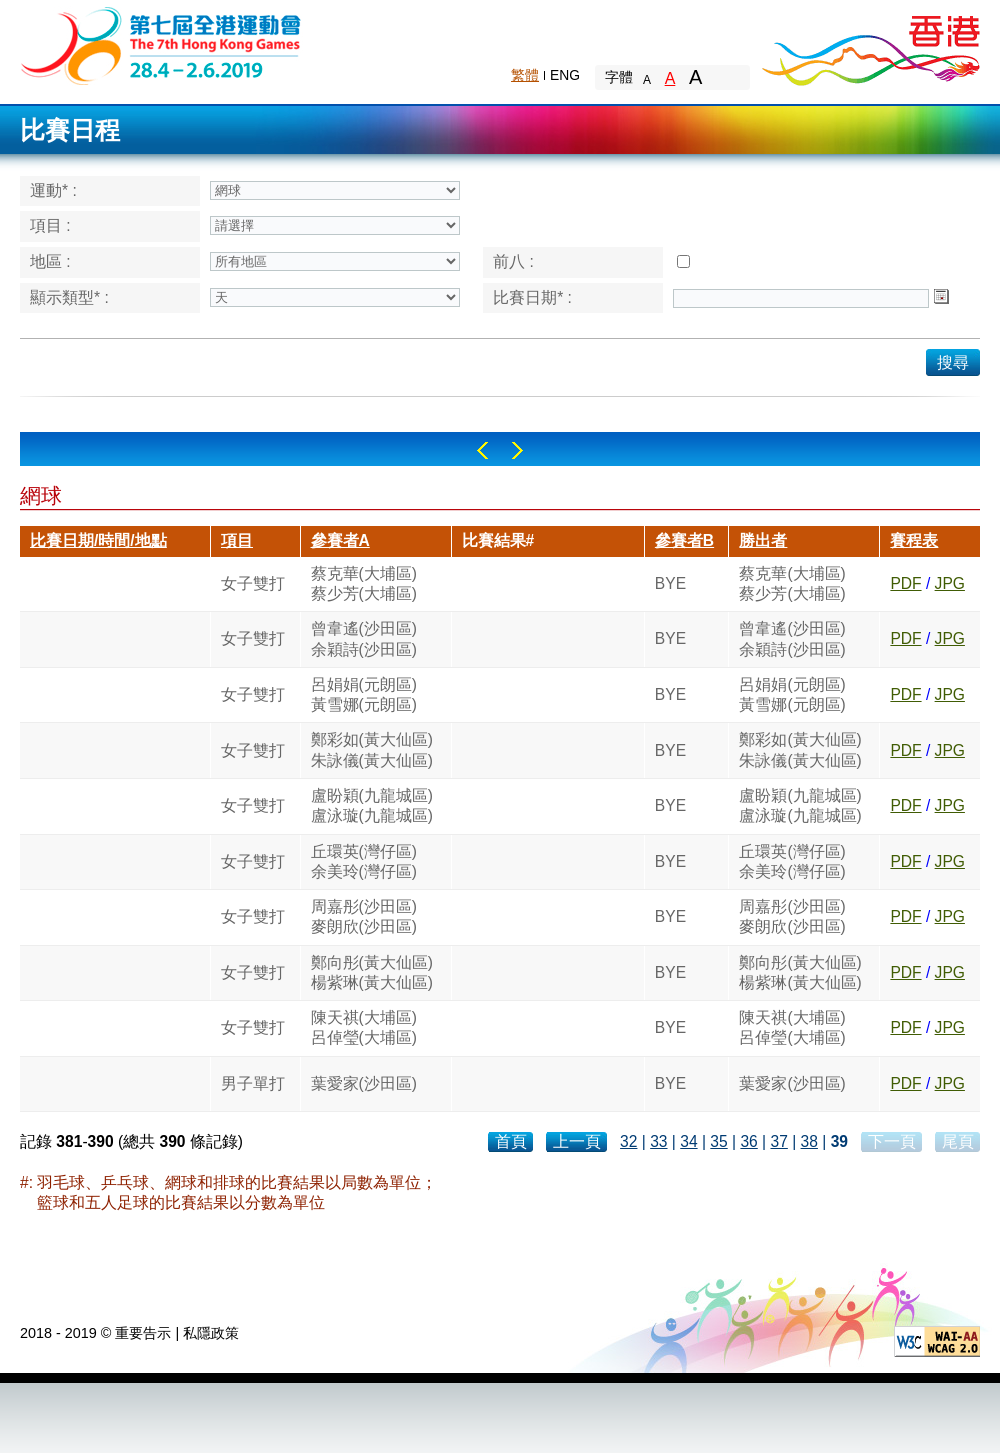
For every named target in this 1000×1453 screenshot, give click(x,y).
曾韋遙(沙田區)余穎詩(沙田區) (364, 638)
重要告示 (143, 1333)
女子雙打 (253, 583)
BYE (670, 583)
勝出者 (763, 540)
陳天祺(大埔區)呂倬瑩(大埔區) (364, 1027)
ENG (565, 75)
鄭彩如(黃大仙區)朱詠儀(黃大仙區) (372, 749)
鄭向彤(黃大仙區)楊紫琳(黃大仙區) (372, 972)
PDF (905, 583)
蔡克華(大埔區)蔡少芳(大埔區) (364, 583)
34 (688, 1141)
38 (809, 1141)
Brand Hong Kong (870, 45)
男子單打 (253, 1083)
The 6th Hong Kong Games (161, 44)
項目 (237, 540)
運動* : (53, 190)
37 (778, 1141)
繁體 (525, 75)
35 (718, 1141)
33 (658, 1141)
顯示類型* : (69, 297)
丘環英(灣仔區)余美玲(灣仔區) (364, 861)
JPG (950, 583)
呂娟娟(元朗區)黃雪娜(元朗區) (364, 694)
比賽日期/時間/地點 (98, 540)
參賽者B (684, 540)
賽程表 (914, 540)
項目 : (50, 225)
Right (517, 450)
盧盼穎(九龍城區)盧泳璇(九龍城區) (372, 805)
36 (748, 1141)
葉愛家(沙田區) (364, 1083)
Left (482, 450)
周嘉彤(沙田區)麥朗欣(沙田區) (364, 916)
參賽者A (340, 540)
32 (628, 1141)
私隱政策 (211, 1333)
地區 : (50, 261)
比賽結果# (498, 540)
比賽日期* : (532, 297)
